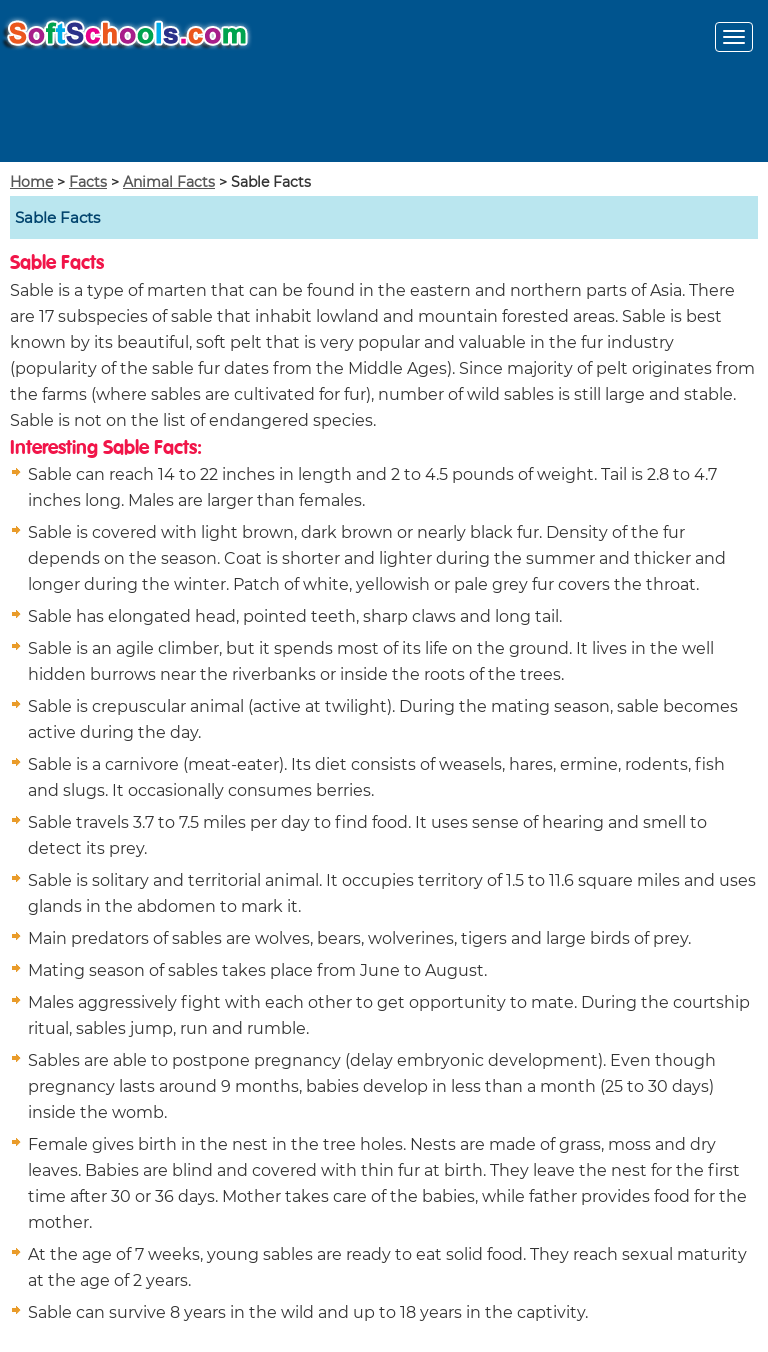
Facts (88, 182)
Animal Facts (169, 182)
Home (31, 182)
